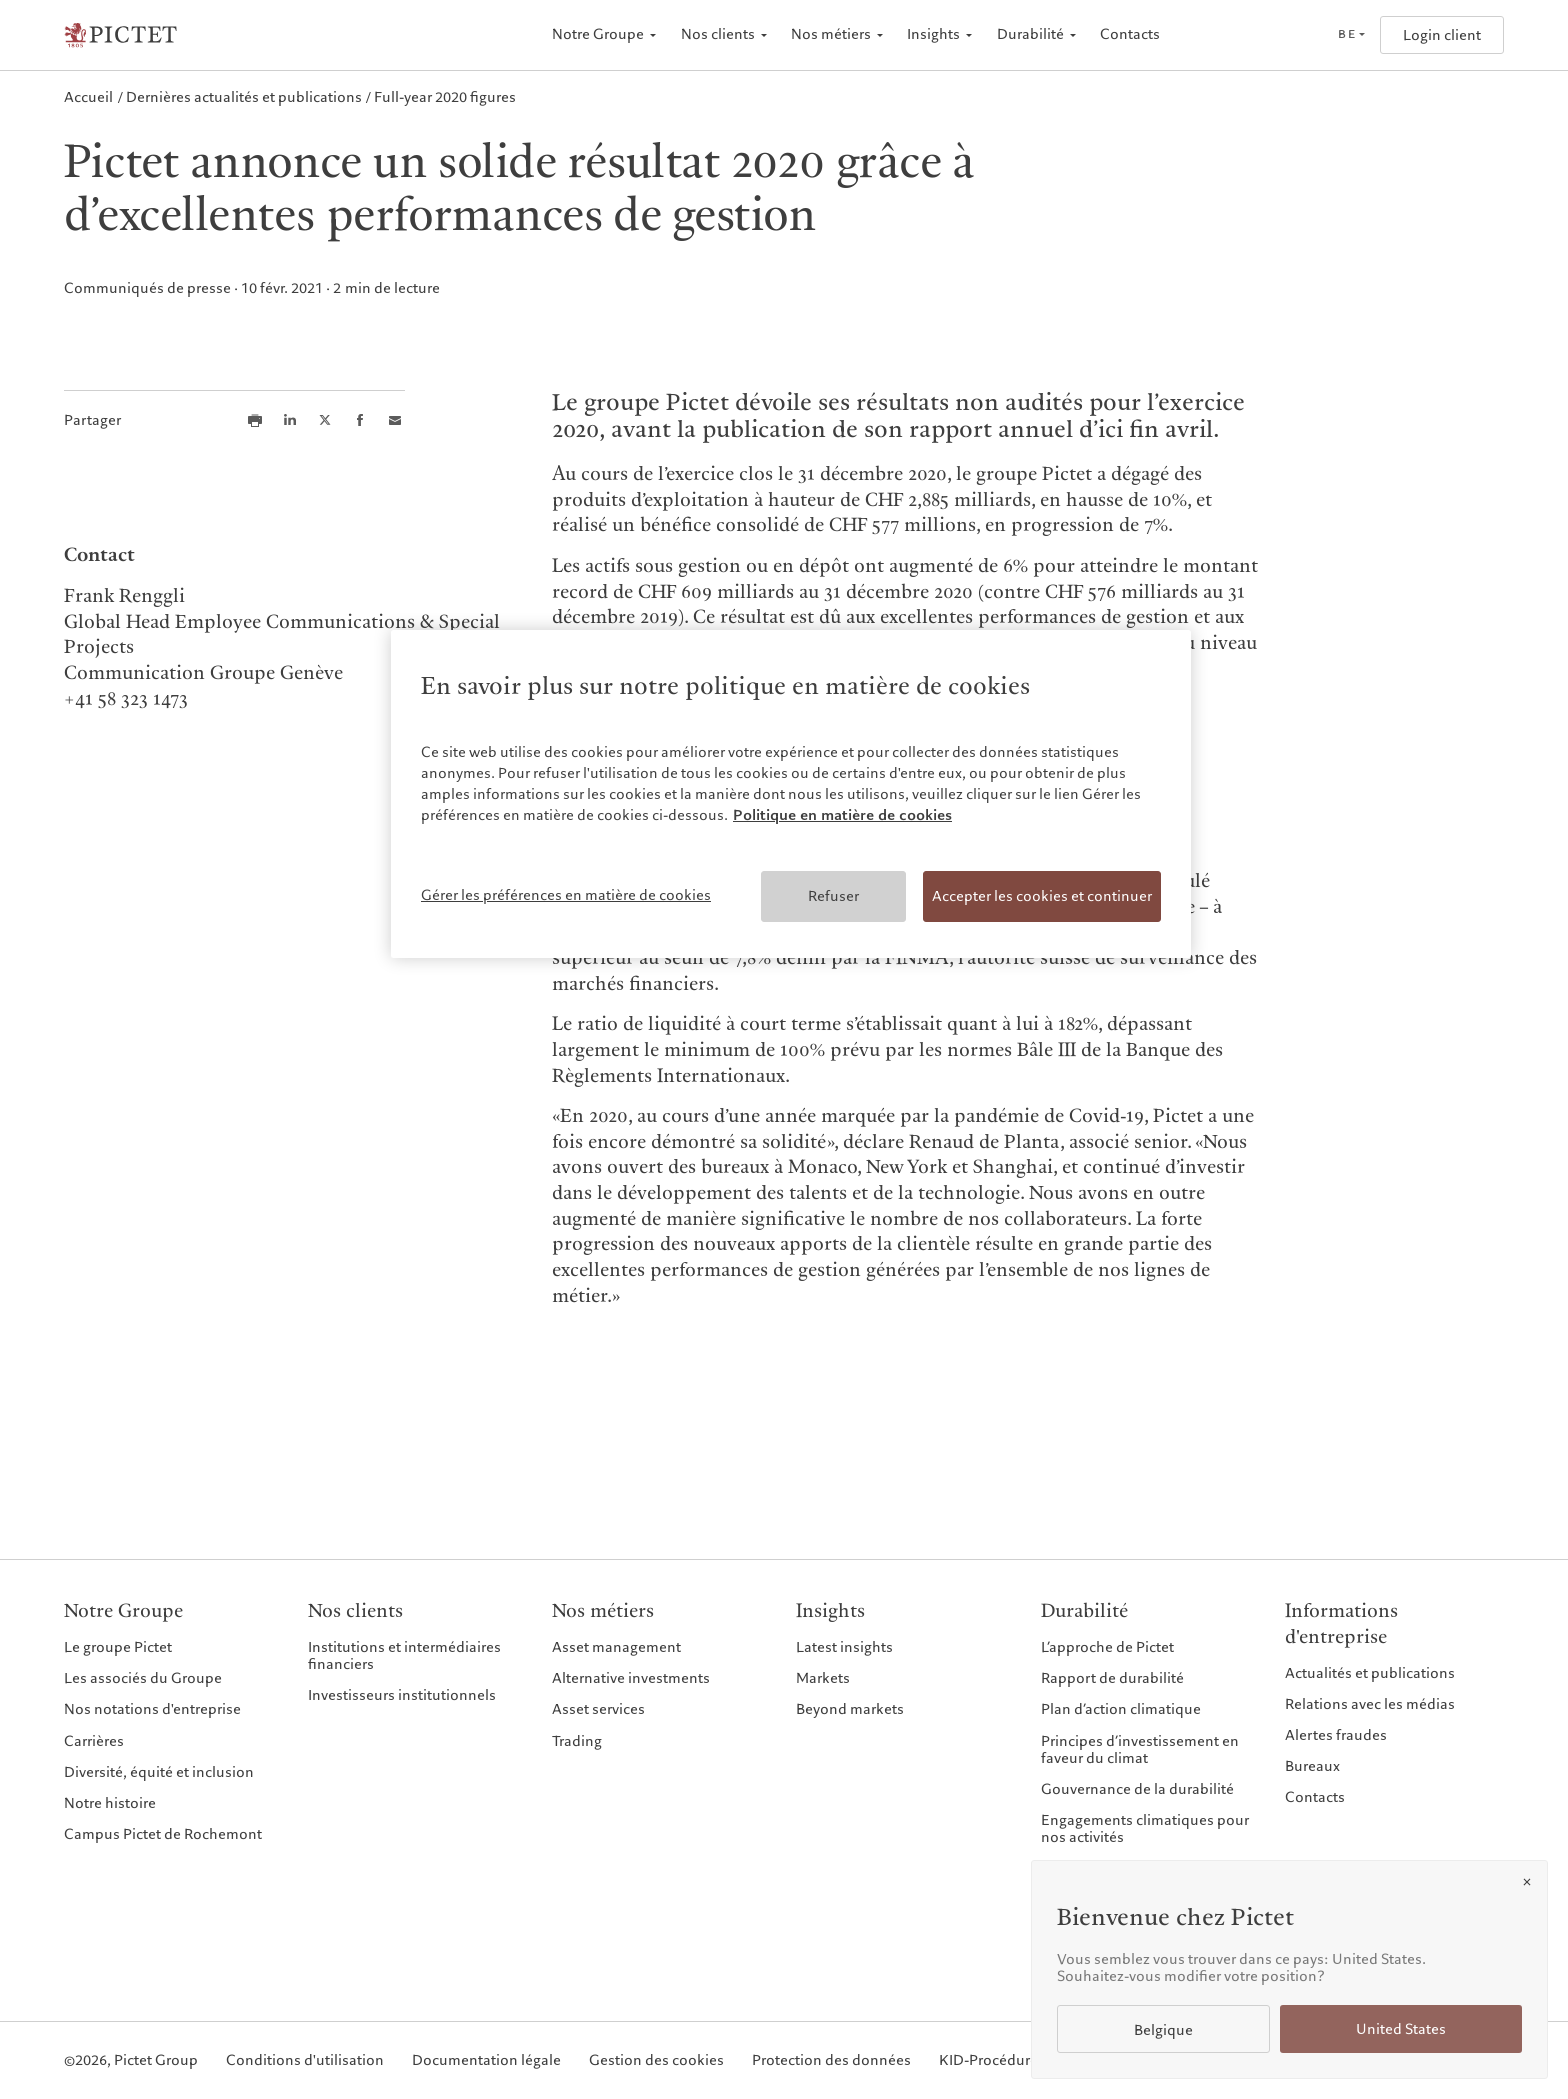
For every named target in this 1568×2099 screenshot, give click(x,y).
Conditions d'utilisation (305, 2060)
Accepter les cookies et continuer (1042, 896)
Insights (933, 34)
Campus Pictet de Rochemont (163, 1834)
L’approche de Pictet (1107, 1647)
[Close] (1527, 1882)
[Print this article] (255, 420)
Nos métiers (831, 34)
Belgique (1163, 2030)
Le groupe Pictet (118, 1647)
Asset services (598, 1709)
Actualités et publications (1370, 1673)
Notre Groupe (598, 34)
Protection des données (831, 2060)
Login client (1442, 35)
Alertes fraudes (1336, 1735)
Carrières (94, 1741)
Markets (823, 1678)
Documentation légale (486, 2060)
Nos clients (718, 34)
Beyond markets (850, 1709)
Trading (577, 1741)
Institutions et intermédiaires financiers (404, 1655)
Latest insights (844, 1647)
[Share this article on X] (325, 420)
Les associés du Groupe (143, 1678)
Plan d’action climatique (1121, 1709)
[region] (791, 794)
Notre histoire (110, 1803)
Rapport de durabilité (1112, 1678)
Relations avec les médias (1370, 1704)
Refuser (833, 896)
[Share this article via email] (395, 420)
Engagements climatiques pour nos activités (1145, 1828)
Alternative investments (631, 1678)
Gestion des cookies (656, 2060)
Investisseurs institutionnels (402, 1695)
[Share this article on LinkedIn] (290, 420)
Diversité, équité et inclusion (159, 1772)
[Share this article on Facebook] (360, 420)
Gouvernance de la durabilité (1137, 1789)
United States (1401, 2029)
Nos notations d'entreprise (152, 1709)
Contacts (1130, 34)
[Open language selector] (1351, 35)
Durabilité (1030, 34)
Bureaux (1312, 1766)
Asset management (616, 1647)
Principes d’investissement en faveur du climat (1140, 1749)
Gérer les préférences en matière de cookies (566, 895)
